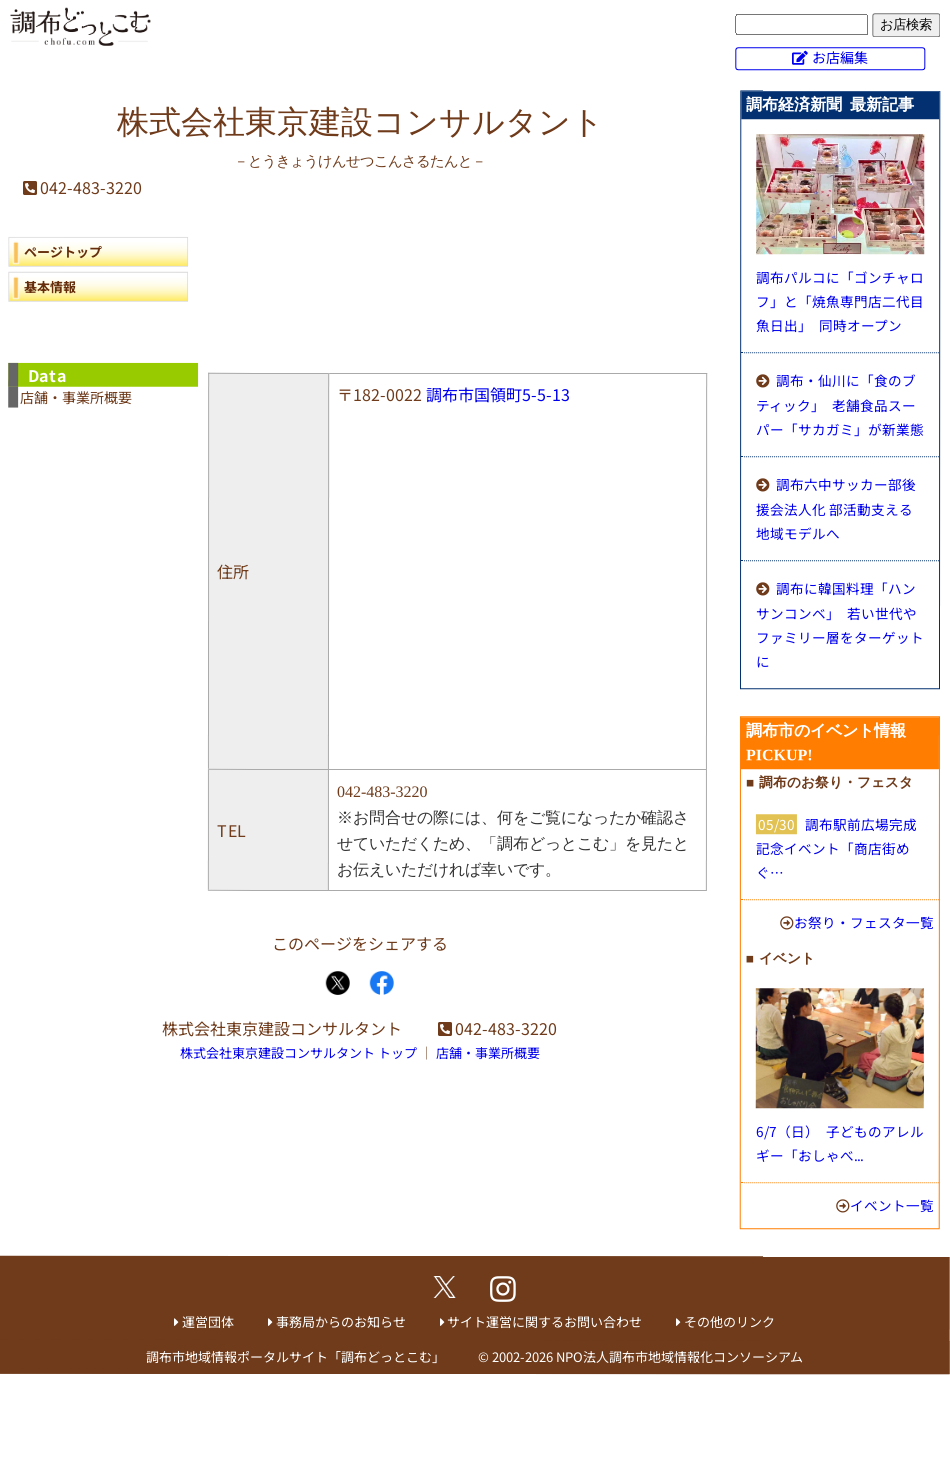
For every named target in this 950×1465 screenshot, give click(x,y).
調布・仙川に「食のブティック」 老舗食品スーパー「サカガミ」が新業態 (840, 404)
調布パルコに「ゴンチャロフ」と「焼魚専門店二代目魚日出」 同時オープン (840, 301)
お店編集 (840, 57)
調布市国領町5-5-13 (498, 394)
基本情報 (50, 286)
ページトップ (63, 251)
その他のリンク (729, 1321)
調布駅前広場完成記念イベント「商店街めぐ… (836, 848)
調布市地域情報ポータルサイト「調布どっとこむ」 (295, 1356)
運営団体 (208, 1321)
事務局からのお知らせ (341, 1321)
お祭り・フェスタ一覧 (864, 922)
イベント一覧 (892, 1205)
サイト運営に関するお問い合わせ (544, 1321)
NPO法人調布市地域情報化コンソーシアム (679, 1356)
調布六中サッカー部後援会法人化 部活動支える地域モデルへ (836, 508)
